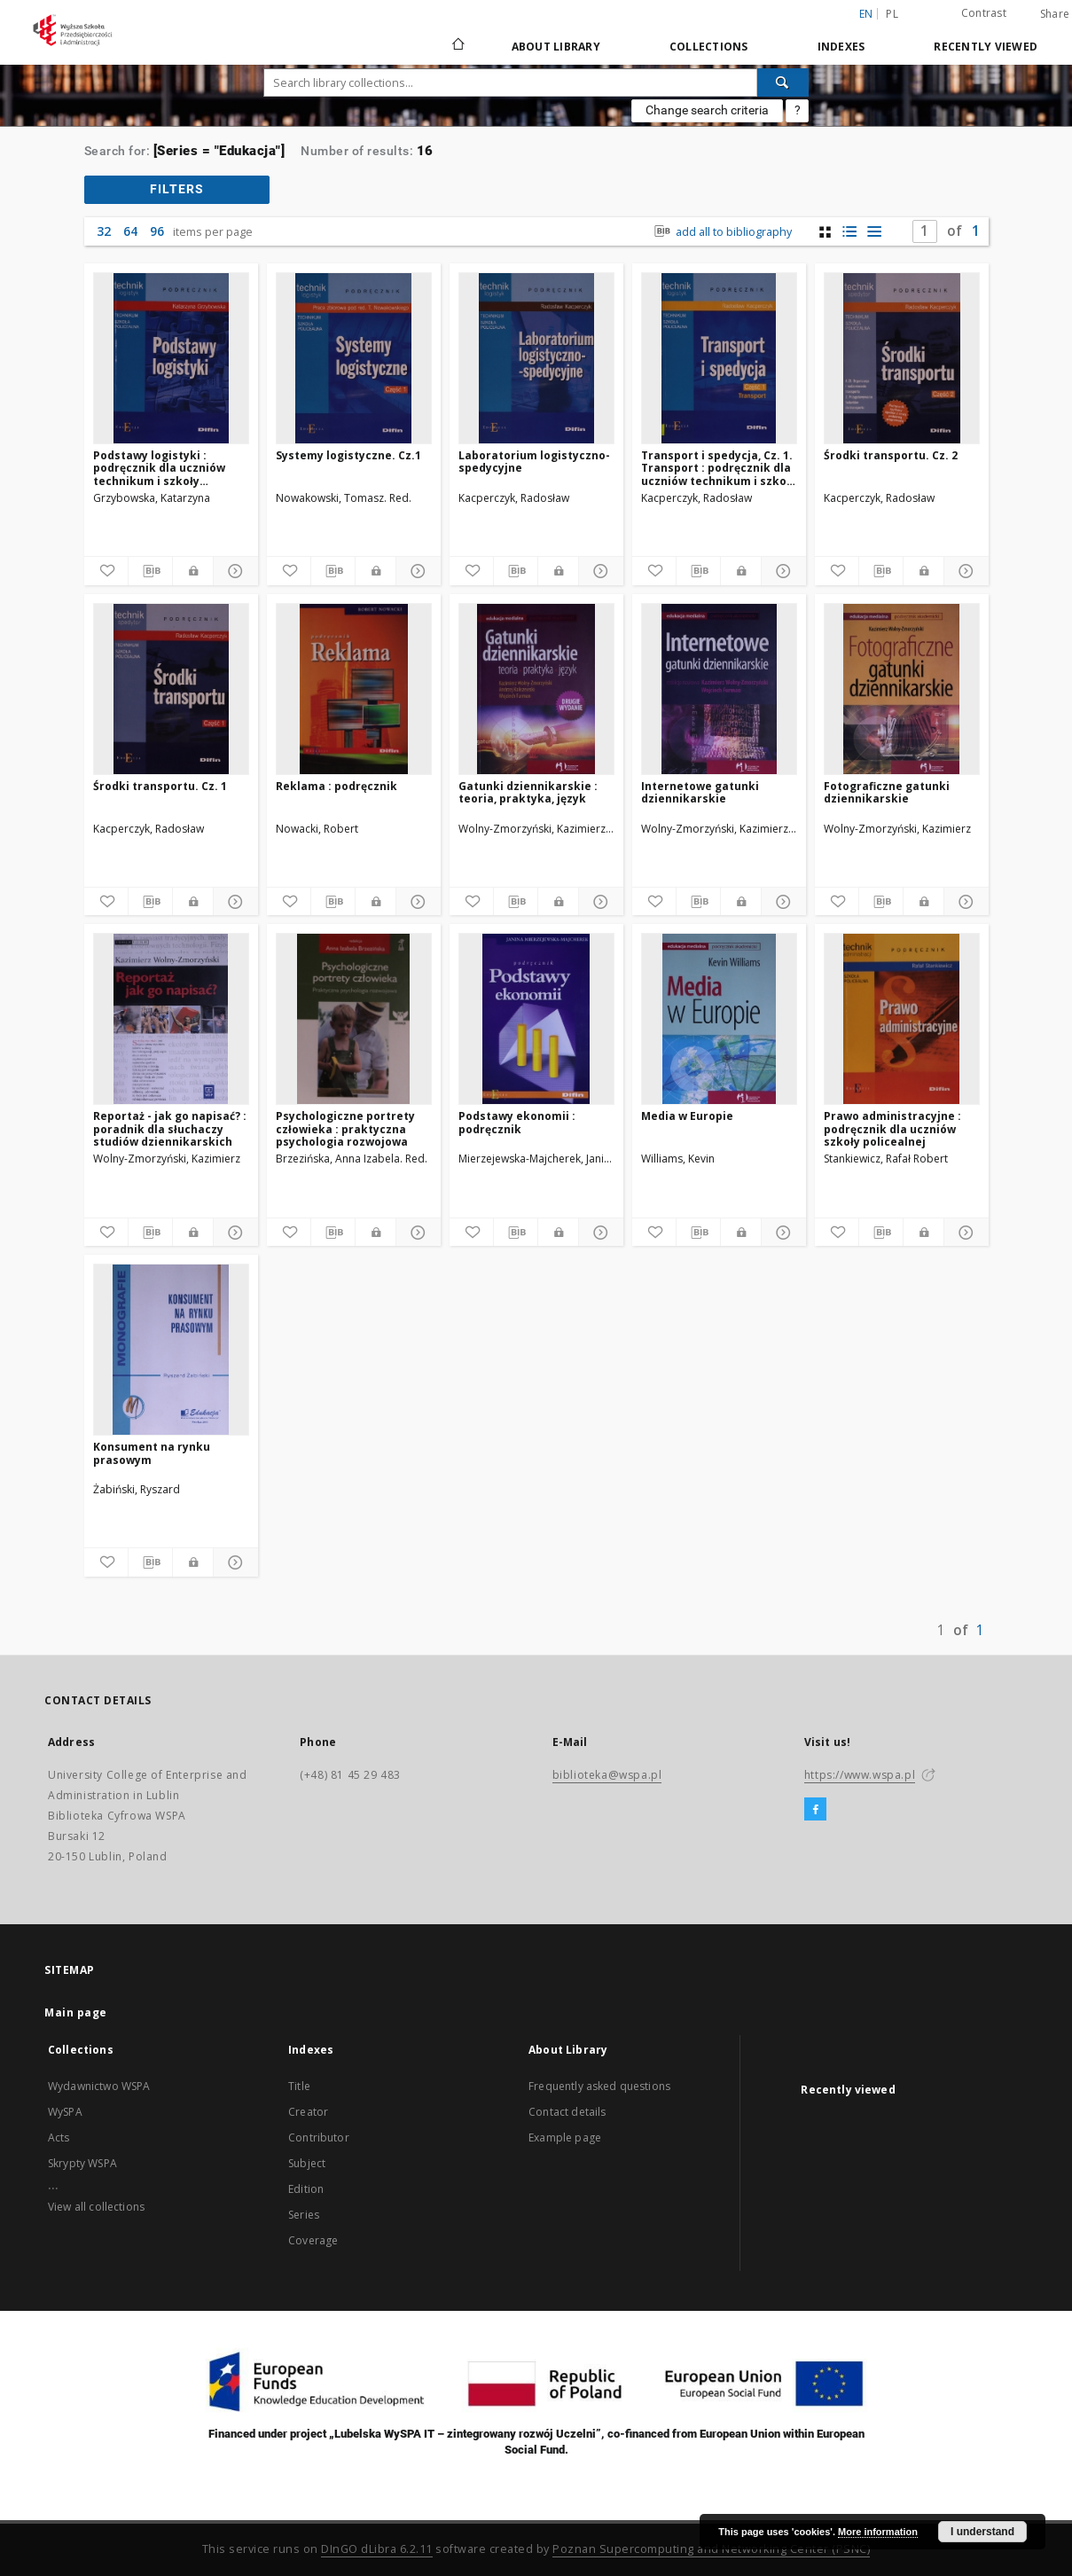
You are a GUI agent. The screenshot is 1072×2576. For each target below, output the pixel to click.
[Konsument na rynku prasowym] (171, 1350)
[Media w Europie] (719, 1019)
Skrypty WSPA (82, 2163)
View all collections (96, 2206)
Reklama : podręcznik (336, 786)
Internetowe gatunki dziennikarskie (700, 792)
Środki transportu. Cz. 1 (160, 786)
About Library (556, 46)
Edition (306, 2188)
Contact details (567, 2111)
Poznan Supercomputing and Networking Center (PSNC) (711, 2548)
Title (299, 2086)
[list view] (874, 232)
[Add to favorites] (106, 571)
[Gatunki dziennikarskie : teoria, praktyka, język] (536, 689)
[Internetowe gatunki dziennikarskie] (719, 689)
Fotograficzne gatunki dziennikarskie (887, 792)
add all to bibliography (720, 231)
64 (130, 231)
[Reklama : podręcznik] (354, 689)
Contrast (983, 12)
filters (177, 189)
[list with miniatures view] (849, 232)
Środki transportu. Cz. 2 (891, 455)
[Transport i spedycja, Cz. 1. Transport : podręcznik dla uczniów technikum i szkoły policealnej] (719, 358)
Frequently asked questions (599, 2086)
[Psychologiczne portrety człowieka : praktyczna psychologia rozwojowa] (354, 1019)
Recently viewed (985, 46)
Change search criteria (707, 110)
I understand (982, 2531)
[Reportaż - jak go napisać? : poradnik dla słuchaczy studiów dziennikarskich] (171, 1019)
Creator (308, 2111)
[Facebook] (815, 1810)
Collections (708, 46)
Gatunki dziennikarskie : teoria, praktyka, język (528, 792)
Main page (75, 2012)
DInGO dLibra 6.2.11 (377, 2548)
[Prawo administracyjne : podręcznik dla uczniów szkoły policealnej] (902, 1019)
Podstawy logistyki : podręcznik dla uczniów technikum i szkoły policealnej (159, 468)
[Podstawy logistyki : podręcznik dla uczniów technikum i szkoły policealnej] (171, 358)
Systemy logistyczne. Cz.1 (348, 455)
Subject (306, 2163)
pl (892, 14)
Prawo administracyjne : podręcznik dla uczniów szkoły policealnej (892, 1128)
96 (157, 231)
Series (303, 2214)
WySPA (65, 2111)
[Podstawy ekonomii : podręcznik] (536, 1019)
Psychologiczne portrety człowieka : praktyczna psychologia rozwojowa (345, 1128)
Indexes (841, 46)
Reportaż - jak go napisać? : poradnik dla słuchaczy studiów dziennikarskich (169, 1128)
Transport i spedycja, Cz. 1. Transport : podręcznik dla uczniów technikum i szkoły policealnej (718, 468)
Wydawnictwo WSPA (99, 2086)
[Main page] (457, 46)
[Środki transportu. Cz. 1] (171, 689)
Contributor (318, 2137)
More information (878, 2531)
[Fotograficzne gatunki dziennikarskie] (902, 689)
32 (104, 231)
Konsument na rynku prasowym (151, 1453)
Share (1054, 14)
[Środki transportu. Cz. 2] (902, 358)
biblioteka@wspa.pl (607, 1774)
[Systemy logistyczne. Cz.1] (354, 358)
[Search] (783, 82)
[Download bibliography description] (150, 571)
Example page (564, 2137)
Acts (59, 2137)
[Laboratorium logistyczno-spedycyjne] (536, 358)
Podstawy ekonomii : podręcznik (516, 1122)
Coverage (313, 2240)
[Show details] (232, 571)
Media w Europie (687, 1116)
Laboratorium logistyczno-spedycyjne (534, 461)
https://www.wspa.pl (859, 1774)
